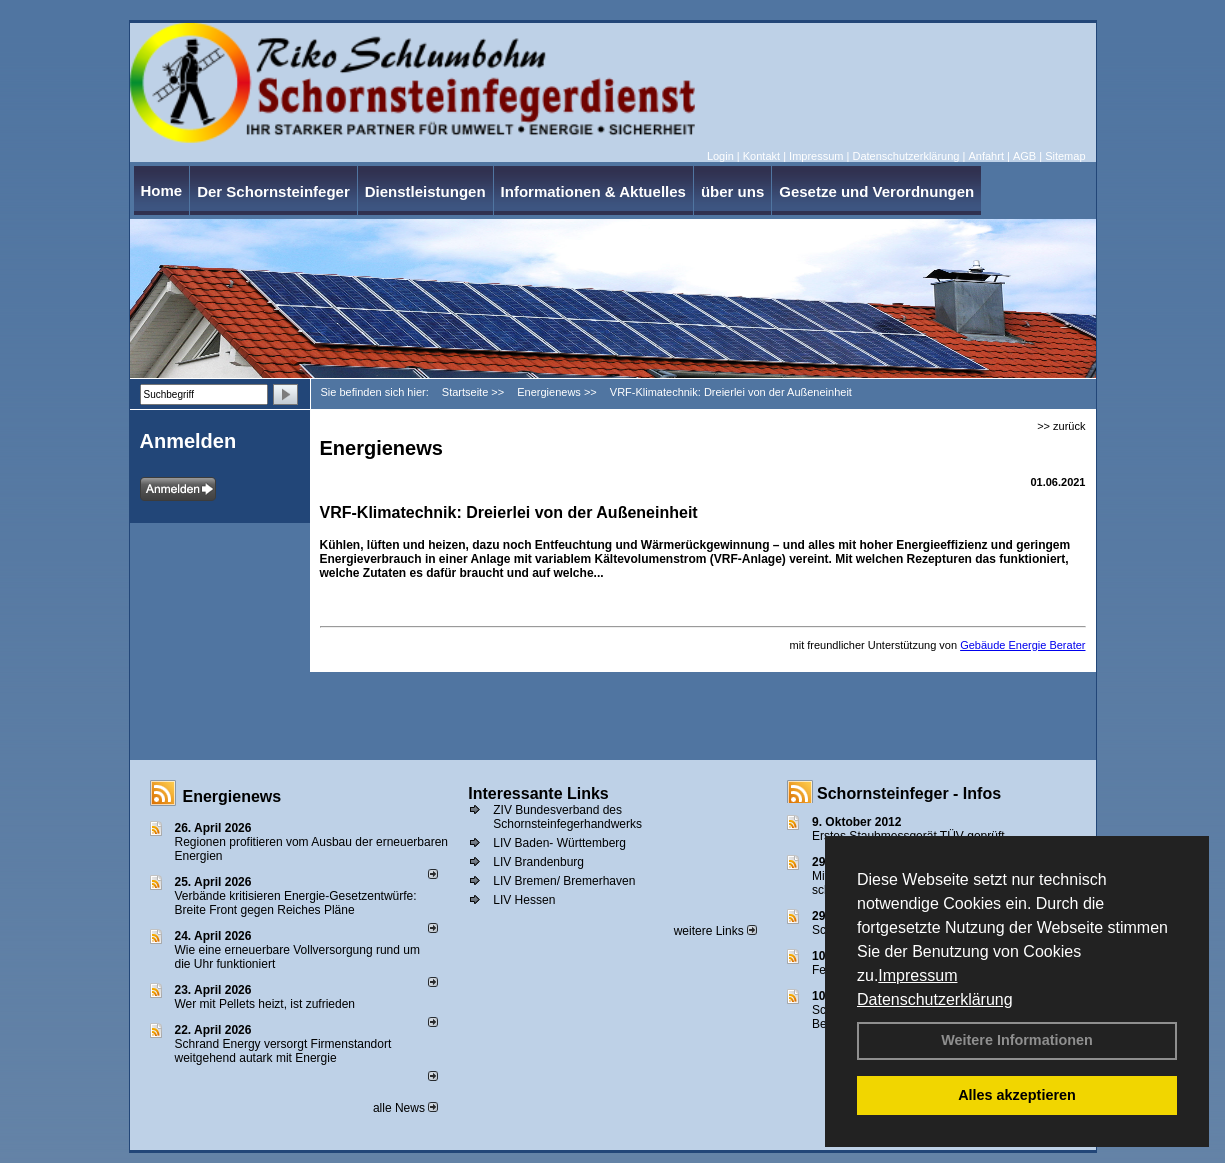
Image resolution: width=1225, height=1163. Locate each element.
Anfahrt (985, 156)
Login (720, 156)
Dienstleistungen (425, 191)
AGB (1024, 156)
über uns (732, 191)
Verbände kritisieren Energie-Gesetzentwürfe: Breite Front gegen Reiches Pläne (296, 903)
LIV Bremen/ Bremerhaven (564, 881)
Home (162, 190)
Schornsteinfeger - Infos (909, 793)
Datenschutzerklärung (935, 999)
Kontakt (761, 156)
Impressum (917, 975)
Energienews (232, 796)
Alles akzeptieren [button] (1017, 1095)
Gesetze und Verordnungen (876, 191)
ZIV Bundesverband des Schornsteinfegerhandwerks (567, 817)
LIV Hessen (524, 900)
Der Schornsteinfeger (273, 191)
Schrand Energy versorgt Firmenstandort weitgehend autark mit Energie (283, 1051)
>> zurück (1061, 426)
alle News (405, 1108)
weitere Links (715, 931)
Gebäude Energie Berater (1022, 645)
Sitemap (1065, 156)
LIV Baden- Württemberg (559, 843)
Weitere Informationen (1017, 1040)
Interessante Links (538, 793)
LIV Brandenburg (538, 862)
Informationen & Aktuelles (593, 191)
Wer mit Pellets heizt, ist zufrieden (265, 1004)
